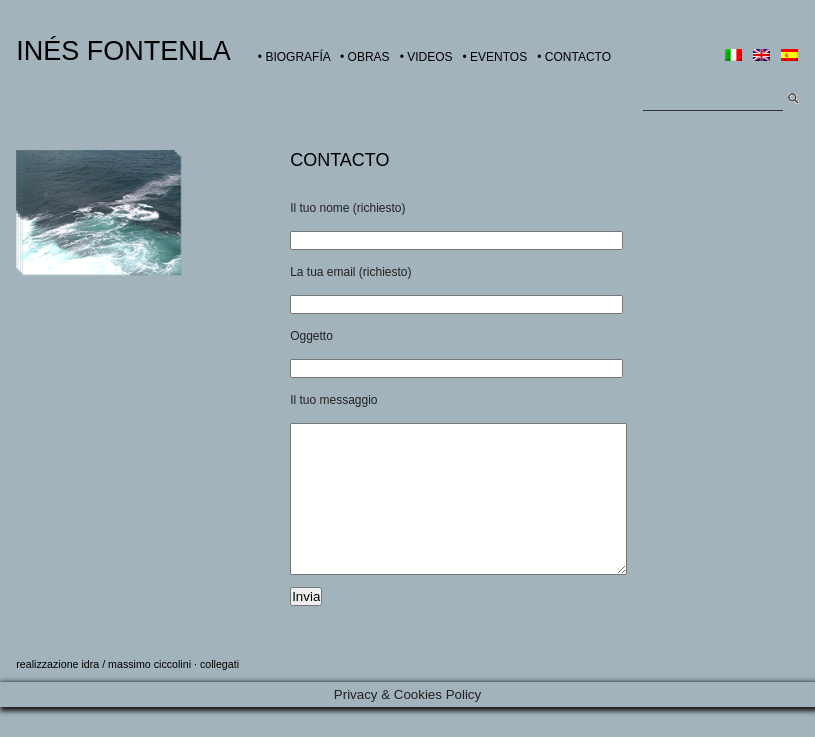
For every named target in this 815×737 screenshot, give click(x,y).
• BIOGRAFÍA (294, 57)
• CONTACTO (574, 57)
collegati (219, 694)
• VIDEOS (426, 57)
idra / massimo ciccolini (136, 694)
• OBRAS (365, 57)
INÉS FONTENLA (123, 51)
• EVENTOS (495, 57)
